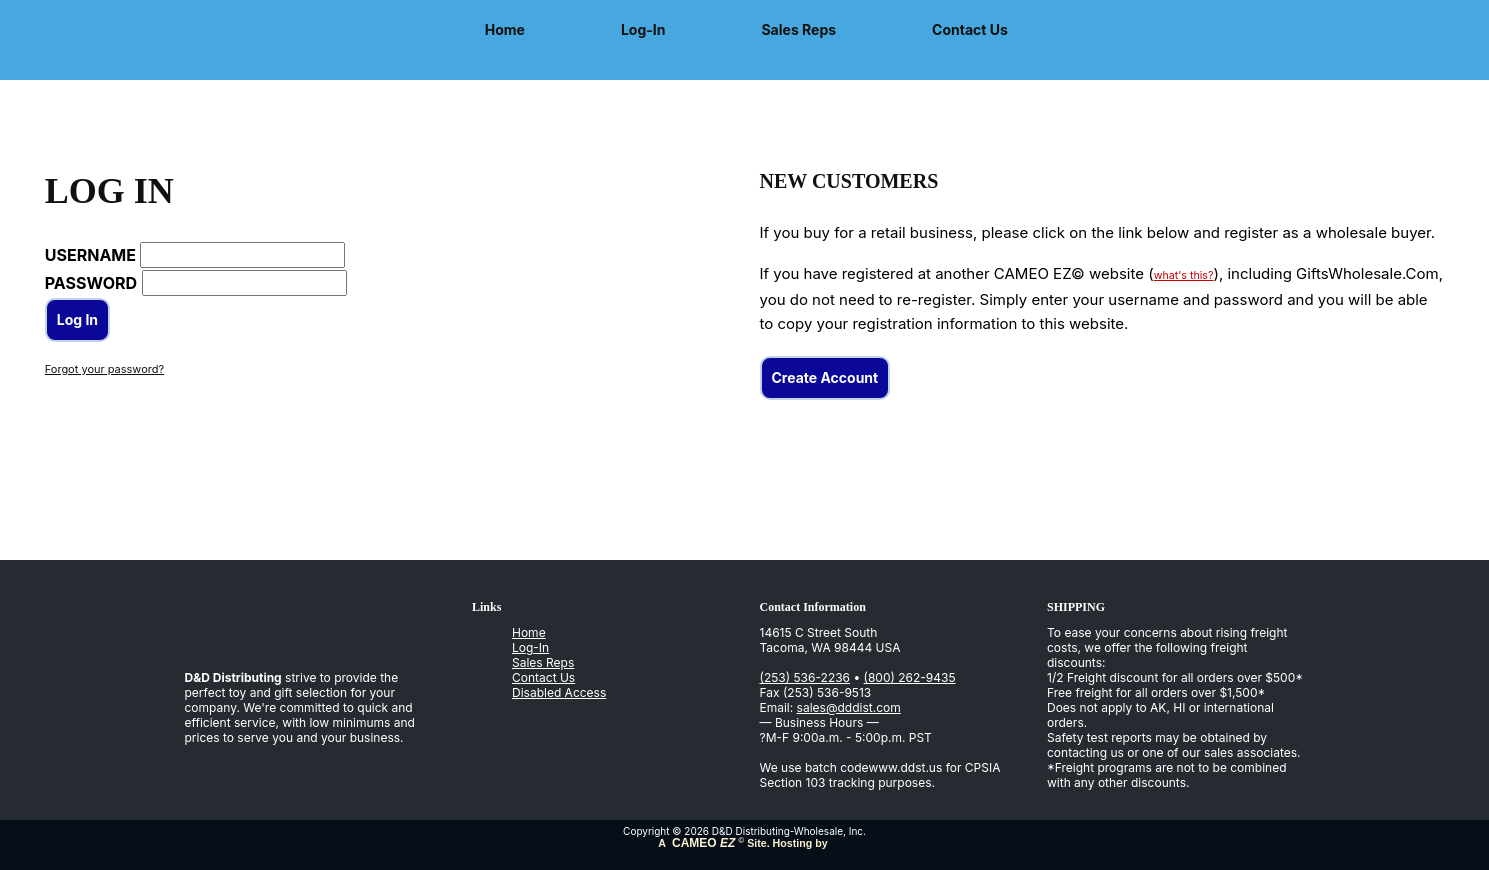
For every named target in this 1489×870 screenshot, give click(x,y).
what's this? (1184, 275)
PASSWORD (91, 283)
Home (505, 29)
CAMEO (702, 843)
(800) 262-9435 (910, 677)
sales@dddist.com (849, 707)
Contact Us (970, 29)
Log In (77, 319)
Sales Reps (798, 29)
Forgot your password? (104, 369)
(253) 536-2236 (805, 677)
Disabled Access (559, 692)
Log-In (643, 29)
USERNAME (90, 255)
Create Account (825, 377)
